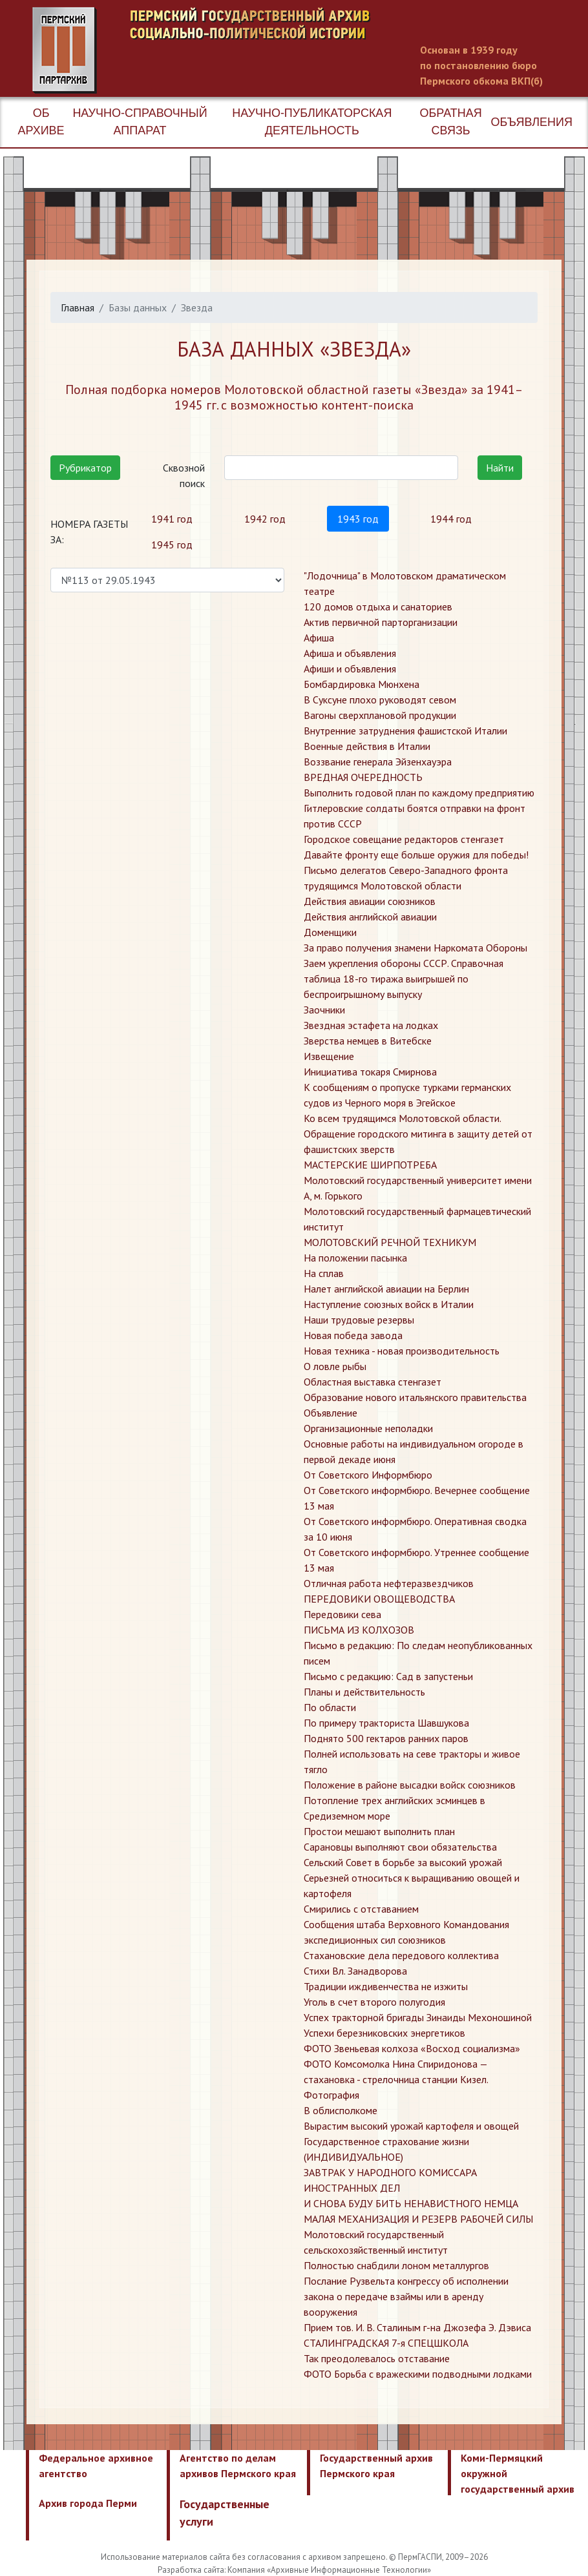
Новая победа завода (353, 1335)
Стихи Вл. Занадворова (355, 1970)
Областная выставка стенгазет (372, 1381)
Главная (77, 307)
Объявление (330, 1412)
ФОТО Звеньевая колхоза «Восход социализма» (412, 2048)
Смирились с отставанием (361, 1908)
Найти (500, 467)
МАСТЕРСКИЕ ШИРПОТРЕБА (370, 1164)
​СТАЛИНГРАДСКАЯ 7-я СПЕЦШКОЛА (386, 2342)
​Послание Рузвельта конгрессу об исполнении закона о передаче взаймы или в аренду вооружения (406, 2296)
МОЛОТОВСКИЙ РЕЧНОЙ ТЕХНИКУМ (390, 1242)
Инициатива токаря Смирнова (370, 1071)
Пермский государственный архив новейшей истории (274, 50)
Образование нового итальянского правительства (415, 1397)
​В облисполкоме (340, 2110)
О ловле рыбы (335, 1366)
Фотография (331, 2094)
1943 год (358, 518)
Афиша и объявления (350, 653)
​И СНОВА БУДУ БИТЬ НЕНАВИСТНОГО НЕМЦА (411, 2203)
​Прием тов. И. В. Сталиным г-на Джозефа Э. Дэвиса (417, 2327)
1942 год (265, 518)
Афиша (319, 637)
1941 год (172, 518)
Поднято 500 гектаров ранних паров (386, 1738)
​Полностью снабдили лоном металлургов (396, 2265)
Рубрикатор (85, 467)
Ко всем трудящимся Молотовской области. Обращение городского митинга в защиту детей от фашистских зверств (418, 1134)
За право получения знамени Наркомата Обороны (415, 947)
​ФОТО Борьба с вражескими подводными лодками (418, 2373)
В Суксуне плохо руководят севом (380, 699)
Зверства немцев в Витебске (368, 1040)
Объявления (531, 122)
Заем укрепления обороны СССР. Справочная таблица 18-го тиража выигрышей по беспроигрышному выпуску (403, 979)
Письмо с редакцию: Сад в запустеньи (388, 1676)
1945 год (172, 544)
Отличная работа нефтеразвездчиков (389, 1583)
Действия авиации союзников (370, 901)
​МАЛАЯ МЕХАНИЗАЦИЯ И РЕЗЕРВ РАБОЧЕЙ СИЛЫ (418, 2218)
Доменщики (330, 932)
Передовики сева (342, 1614)
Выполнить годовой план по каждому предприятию (419, 792)
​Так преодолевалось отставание (377, 2358)
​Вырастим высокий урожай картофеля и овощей (411, 2125)
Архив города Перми (88, 2503)
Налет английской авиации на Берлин (386, 1288)
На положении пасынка (355, 1257)
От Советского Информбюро (368, 1474)
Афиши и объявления (350, 668)
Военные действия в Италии (367, 746)
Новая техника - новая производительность (401, 1350)
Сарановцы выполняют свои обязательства (400, 1846)
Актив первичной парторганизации (380, 622)
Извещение (329, 1056)
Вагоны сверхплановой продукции (380, 715)
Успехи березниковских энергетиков (384, 2032)
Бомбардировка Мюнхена (361, 684)
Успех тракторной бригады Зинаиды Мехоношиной (418, 2017)
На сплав (324, 1273)
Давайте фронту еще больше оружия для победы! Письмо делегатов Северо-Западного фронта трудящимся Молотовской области (416, 870)
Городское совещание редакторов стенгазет (404, 839)
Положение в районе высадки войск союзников (410, 1784)
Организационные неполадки (368, 1428)
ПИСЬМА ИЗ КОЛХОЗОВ (359, 1629)
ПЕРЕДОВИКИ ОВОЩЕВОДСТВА (379, 1598)
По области (330, 1707)
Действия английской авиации (370, 916)
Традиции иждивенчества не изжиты (386, 1986)
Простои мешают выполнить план (379, 1831)
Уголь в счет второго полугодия (374, 2001)
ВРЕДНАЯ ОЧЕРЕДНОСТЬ (363, 777)
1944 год (451, 518)
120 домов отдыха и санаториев (378, 606)
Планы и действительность (364, 1691)
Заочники (324, 1009)
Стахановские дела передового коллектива (401, 1955)
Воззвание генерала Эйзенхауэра (378, 761)
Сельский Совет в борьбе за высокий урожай (403, 1862)
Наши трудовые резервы (359, 1319)
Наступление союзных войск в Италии (389, 1304)
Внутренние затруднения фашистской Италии (405, 730)
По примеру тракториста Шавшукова (386, 1722)
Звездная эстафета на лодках (371, 1025)
